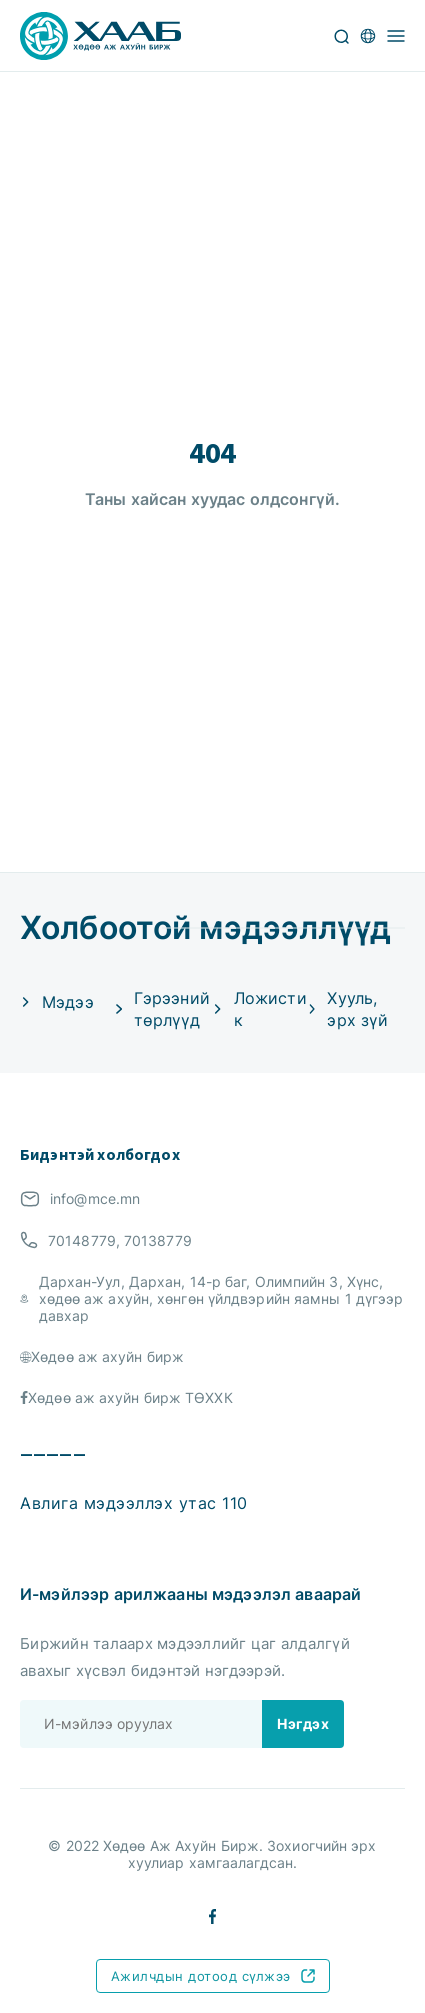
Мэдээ (68, 1002)
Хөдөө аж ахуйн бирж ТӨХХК (130, 1397)
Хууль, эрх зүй (357, 1009)
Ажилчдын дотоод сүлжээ (213, 1976)
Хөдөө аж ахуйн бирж (107, 1356)
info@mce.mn (95, 1198)
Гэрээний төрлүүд (172, 1009)
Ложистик (270, 1009)
